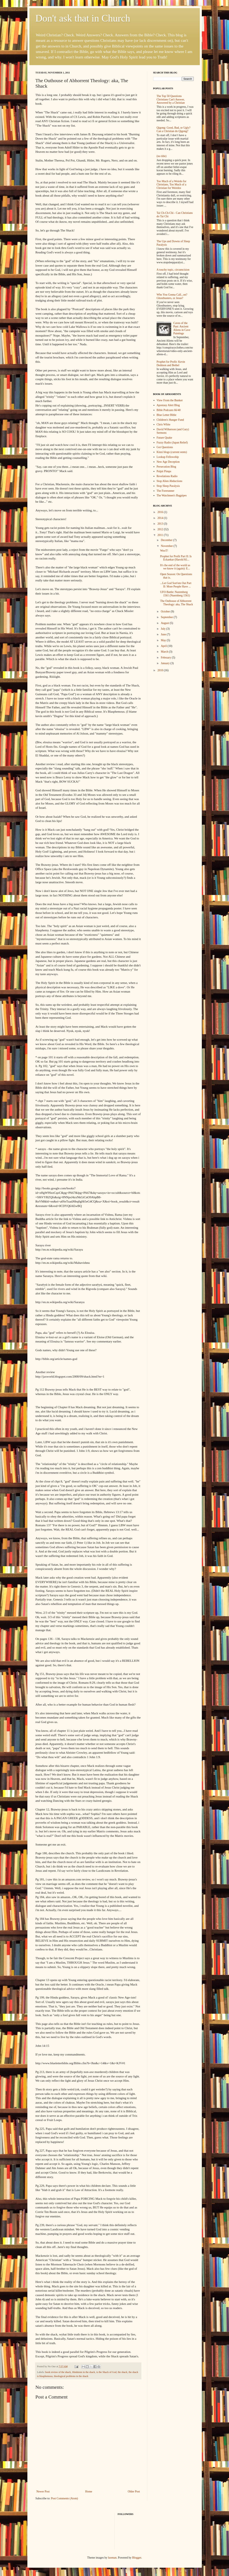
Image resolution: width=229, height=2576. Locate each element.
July (163, 628)
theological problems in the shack (71, 2376)
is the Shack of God (106, 2372)
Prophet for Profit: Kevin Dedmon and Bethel (171, 363)
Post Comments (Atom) (64, 2498)
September (167, 617)
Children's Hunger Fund (170, 419)
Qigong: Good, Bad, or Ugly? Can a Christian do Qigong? (173, 129)
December (167, 540)
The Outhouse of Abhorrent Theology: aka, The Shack (176, 602)
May (164, 640)
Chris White (163, 424)
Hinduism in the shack (83, 2372)
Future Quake (164, 437)
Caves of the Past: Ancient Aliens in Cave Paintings (181, 328)
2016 (160, 512)
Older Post (134, 2491)
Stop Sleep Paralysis (168, 485)
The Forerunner (165, 490)
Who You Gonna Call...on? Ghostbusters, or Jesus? (172, 296)
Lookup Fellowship (168, 456)
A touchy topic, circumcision (173, 269)
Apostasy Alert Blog (168, 405)
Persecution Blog (166, 466)
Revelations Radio (167, 476)
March (165, 651)
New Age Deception (168, 461)
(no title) (162, 156)
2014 (160, 518)
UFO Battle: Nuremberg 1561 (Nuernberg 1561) (175, 593)
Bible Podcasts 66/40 (169, 410)
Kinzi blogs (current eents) (172, 452)
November (167, 545)
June (164, 634)
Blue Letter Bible (166, 414)
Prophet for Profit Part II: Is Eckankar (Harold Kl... (175, 558)
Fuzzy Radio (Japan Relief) (172, 442)
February (166, 657)
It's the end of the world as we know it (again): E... (175, 567)
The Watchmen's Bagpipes (172, 495)
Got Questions (165, 447)
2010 (160, 670)
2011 (160, 535)
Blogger (136, 2557)
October (166, 611)
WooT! (164, 550)
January (165, 663)
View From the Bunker (170, 400)
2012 (160, 529)
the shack (122, 2372)
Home (88, 2491)
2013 (160, 523)
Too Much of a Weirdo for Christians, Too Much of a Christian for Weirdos (171, 185)
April (164, 645)
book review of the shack (58, 2372)
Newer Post (43, 2491)
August (165, 623)
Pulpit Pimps (164, 471)
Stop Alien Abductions (169, 481)
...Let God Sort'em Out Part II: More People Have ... (175, 585)
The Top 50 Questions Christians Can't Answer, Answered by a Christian (171, 99)
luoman (112, 2557)
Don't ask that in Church (82, 18)
